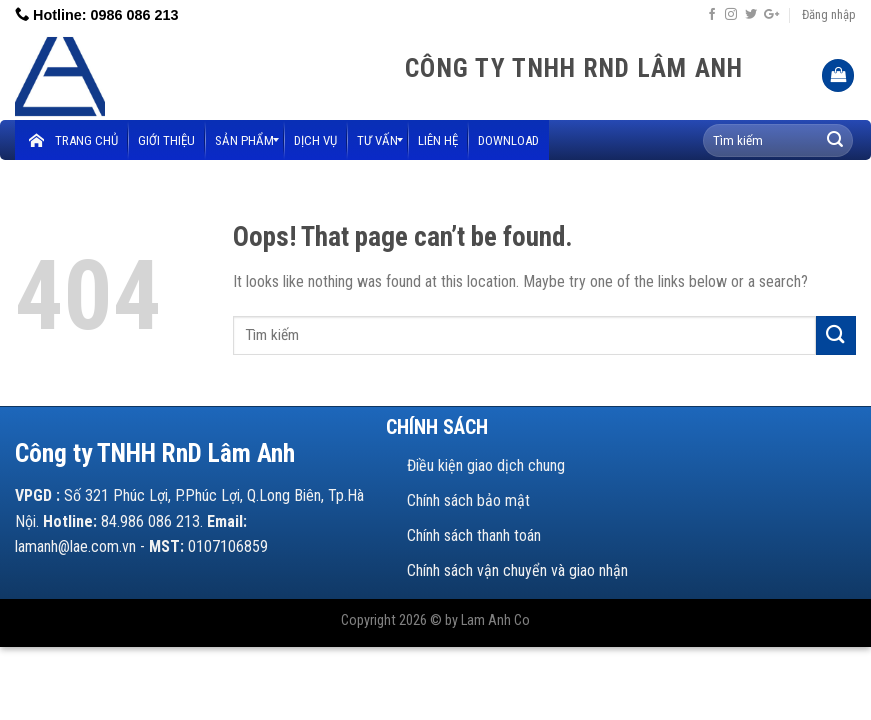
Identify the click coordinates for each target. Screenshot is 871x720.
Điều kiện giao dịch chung (486, 465)
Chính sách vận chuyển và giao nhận (517, 570)
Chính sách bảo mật (468, 500)
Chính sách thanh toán (474, 535)
